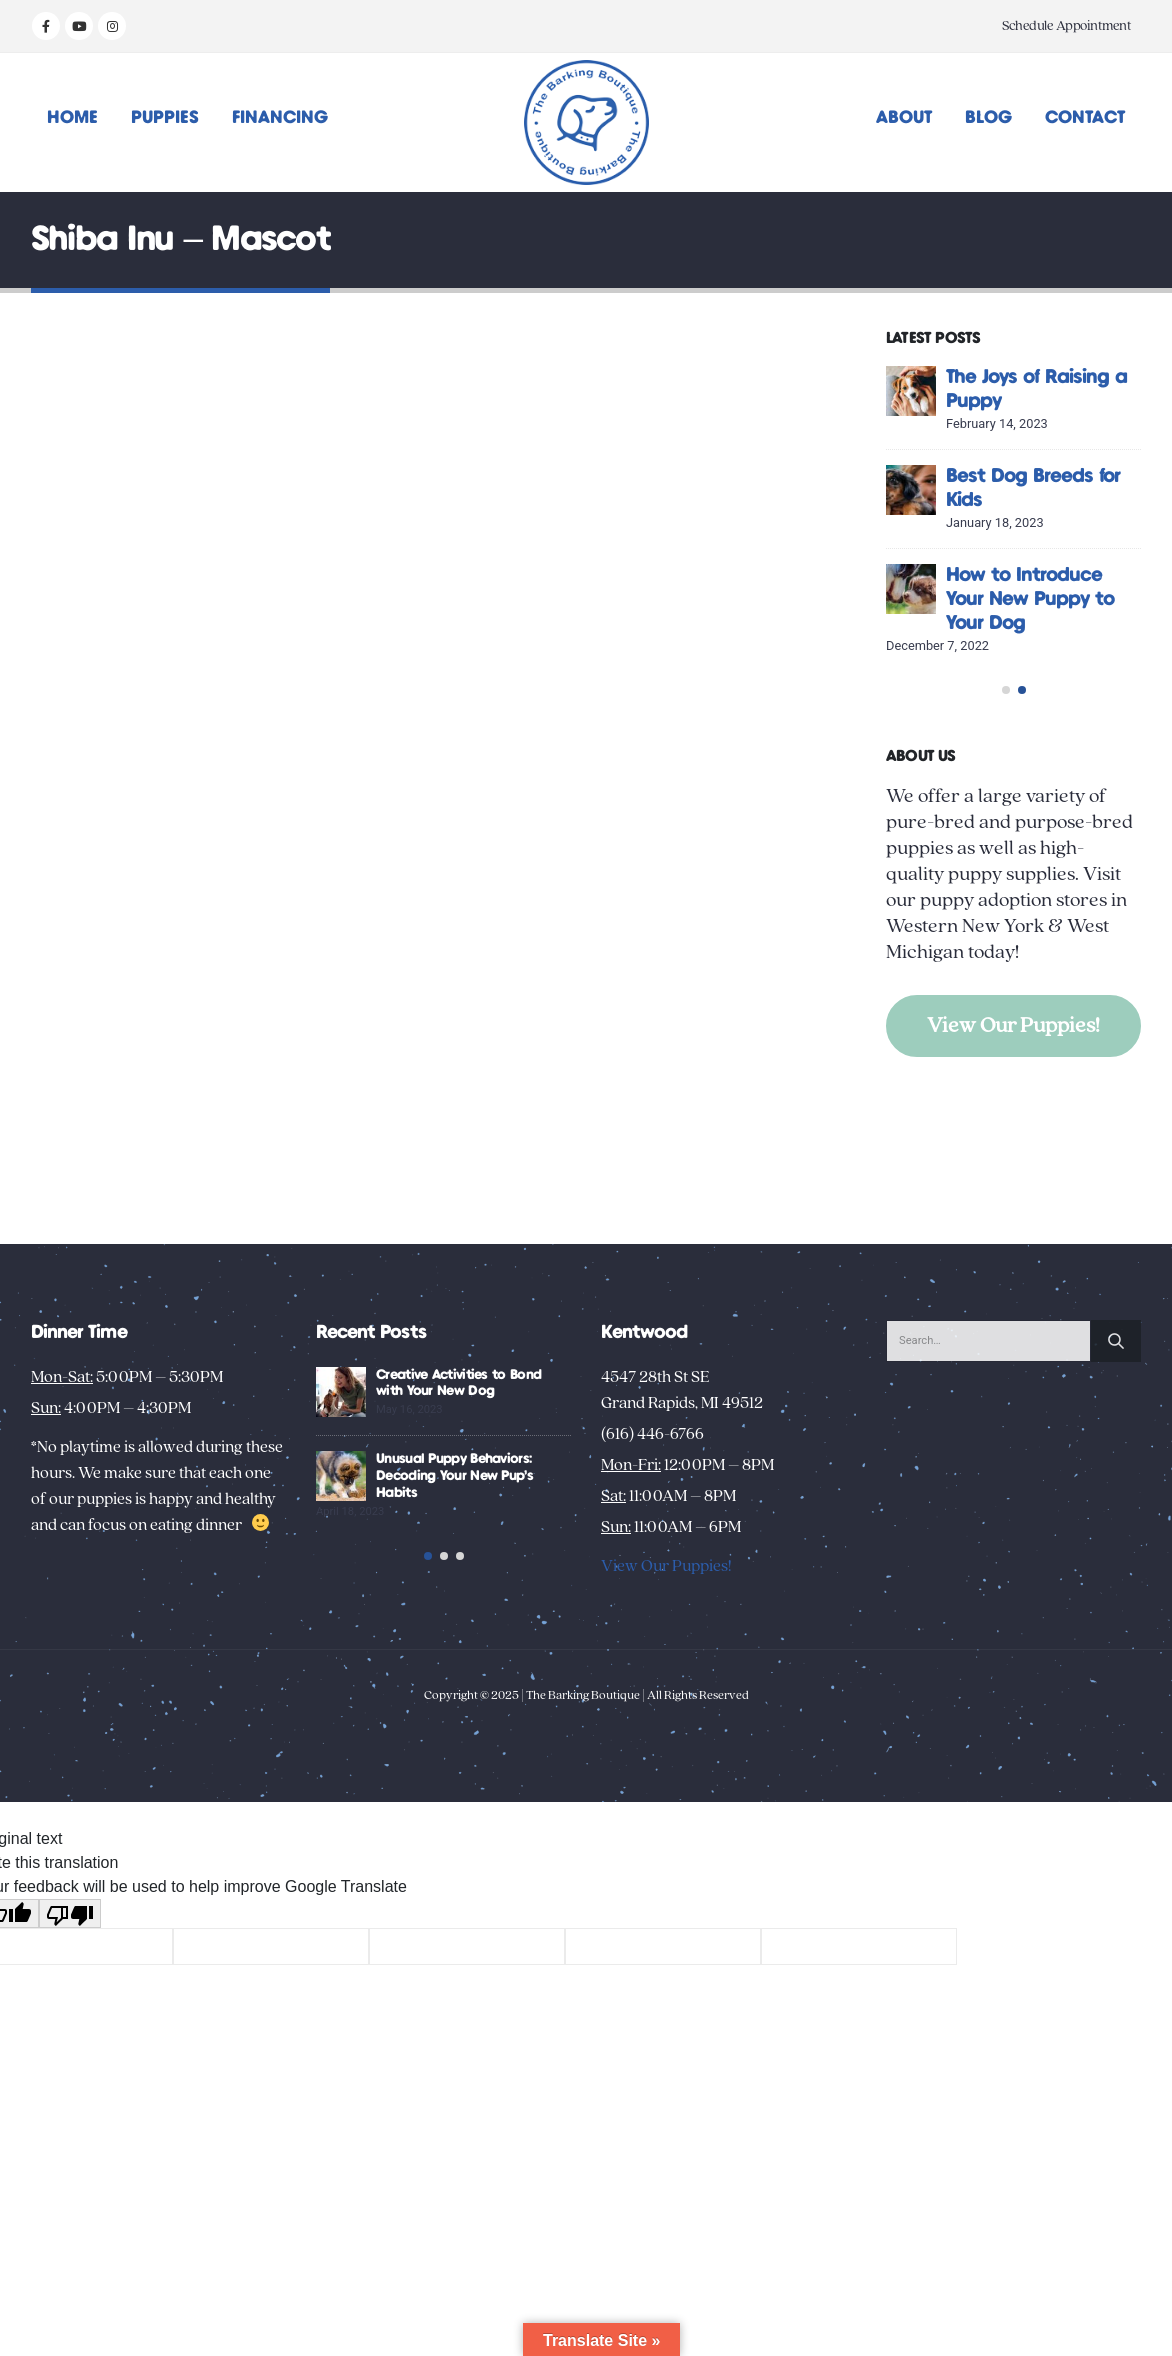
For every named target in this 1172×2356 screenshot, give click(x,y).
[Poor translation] (70, 1937)
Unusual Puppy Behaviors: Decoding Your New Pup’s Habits (454, 1476)
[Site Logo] (586, 122)
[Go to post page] (911, 391)
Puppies (165, 118)
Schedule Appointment (1066, 26)
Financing (280, 118)
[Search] (1116, 1341)
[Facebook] (46, 26)
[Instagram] (112, 26)
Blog (988, 118)
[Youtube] (79, 26)
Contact (1085, 118)
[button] (1006, 750)
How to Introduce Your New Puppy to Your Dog (1030, 599)
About (904, 118)
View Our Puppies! (1013, 1085)
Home (72, 118)
